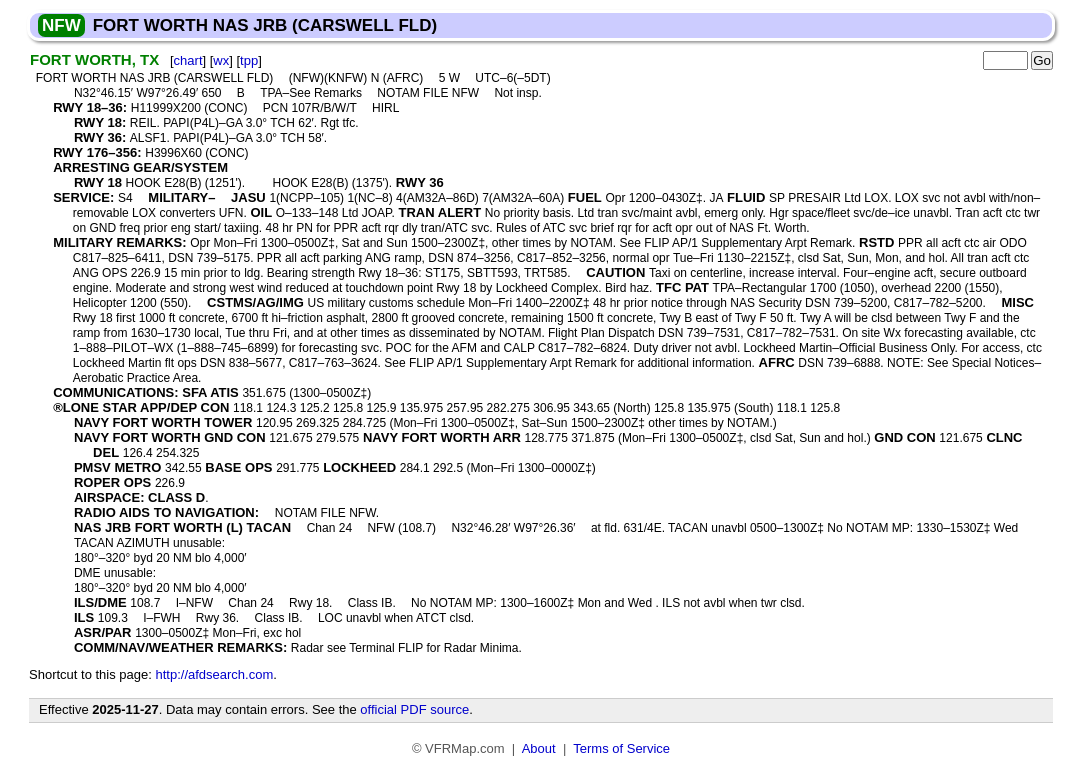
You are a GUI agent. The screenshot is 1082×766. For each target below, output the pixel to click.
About (539, 748)
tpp (249, 60)
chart (188, 60)
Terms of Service (621, 748)
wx (221, 60)
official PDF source (414, 709)
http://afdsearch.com (214, 674)
